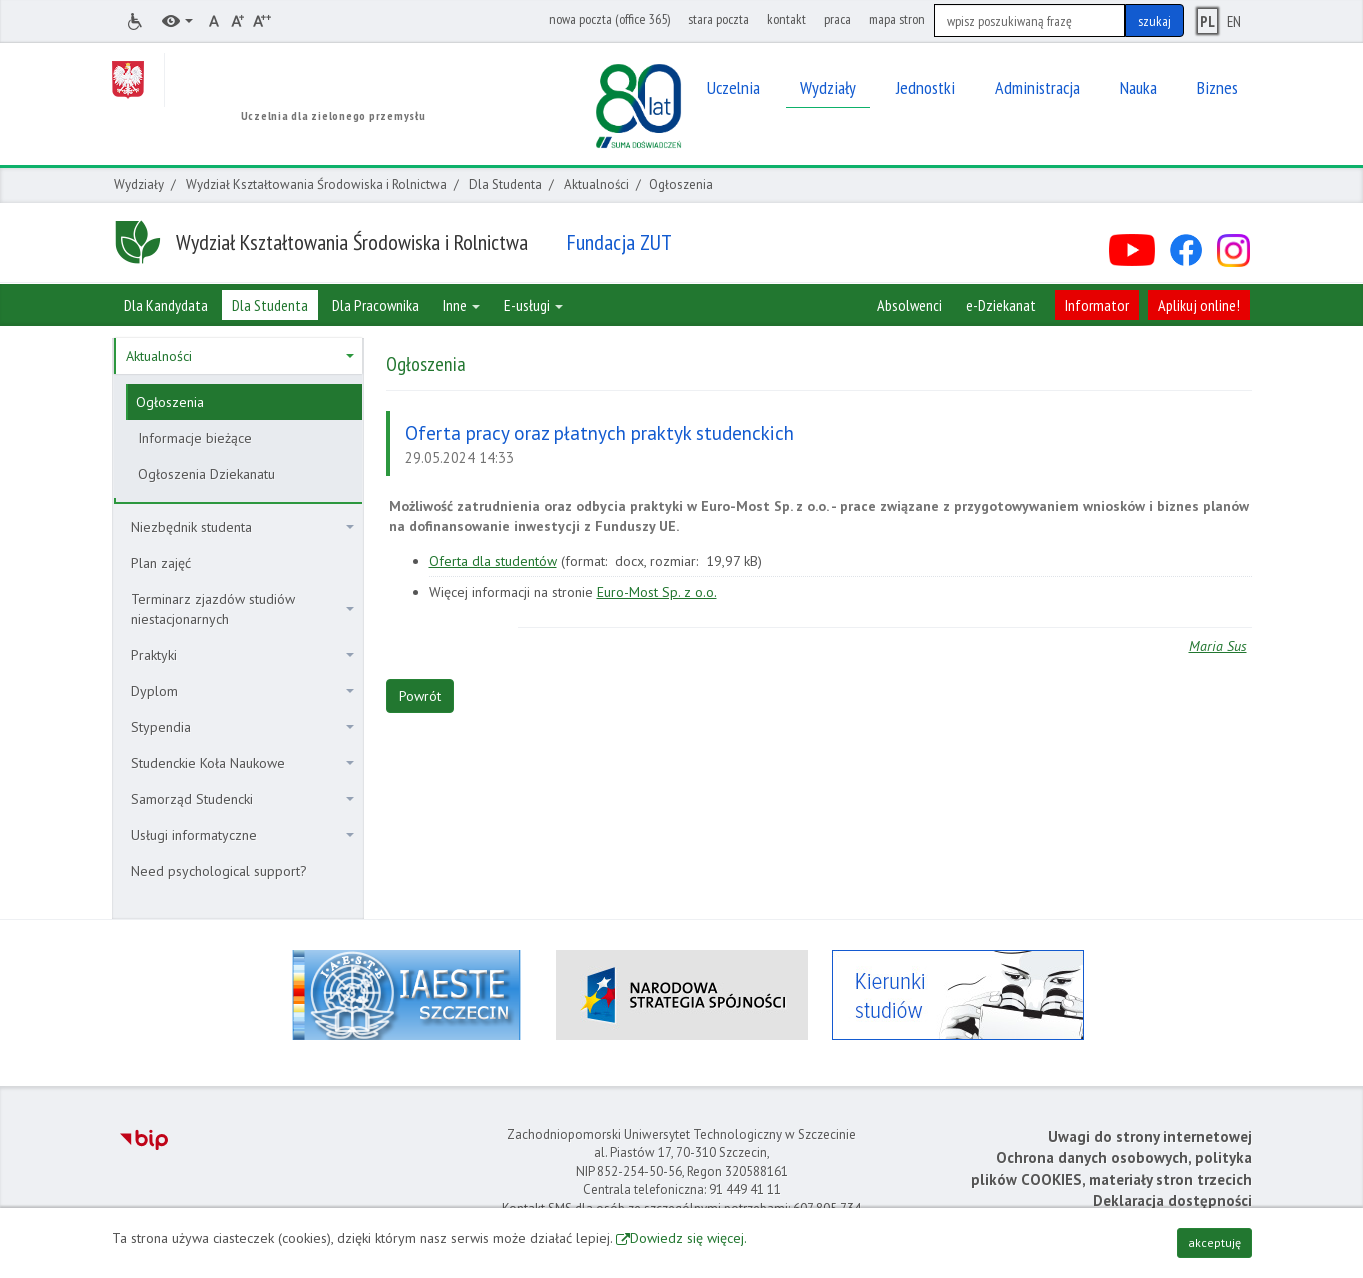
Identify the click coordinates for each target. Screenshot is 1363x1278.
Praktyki (242, 655)
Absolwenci (909, 305)
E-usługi (533, 305)
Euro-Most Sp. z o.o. (657, 592)
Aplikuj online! (1199, 305)
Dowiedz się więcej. (688, 1238)
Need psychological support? (219, 871)
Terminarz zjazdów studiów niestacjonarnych (242, 609)
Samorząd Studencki (242, 799)
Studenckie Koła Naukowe (242, 763)
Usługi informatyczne (242, 835)
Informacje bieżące (195, 438)
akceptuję (1214, 1242)
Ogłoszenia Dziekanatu (206, 474)
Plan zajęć (161, 563)
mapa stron (897, 19)
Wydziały (139, 184)
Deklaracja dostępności (1172, 1200)
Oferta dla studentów (493, 561)
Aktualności (596, 184)
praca (837, 19)
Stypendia (242, 727)
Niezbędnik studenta (242, 527)
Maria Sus (1218, 646)
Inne (461, 305)
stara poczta (718, 19)
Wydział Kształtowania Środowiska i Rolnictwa (316, 184)
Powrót (420, 696)
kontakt (786, 19)
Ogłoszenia (170, 402)
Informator (1097, 305)
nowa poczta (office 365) (609, 19)
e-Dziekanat (1001, 305)
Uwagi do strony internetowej (1150, 1136)
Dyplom (242, 691)
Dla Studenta (505, 184)
